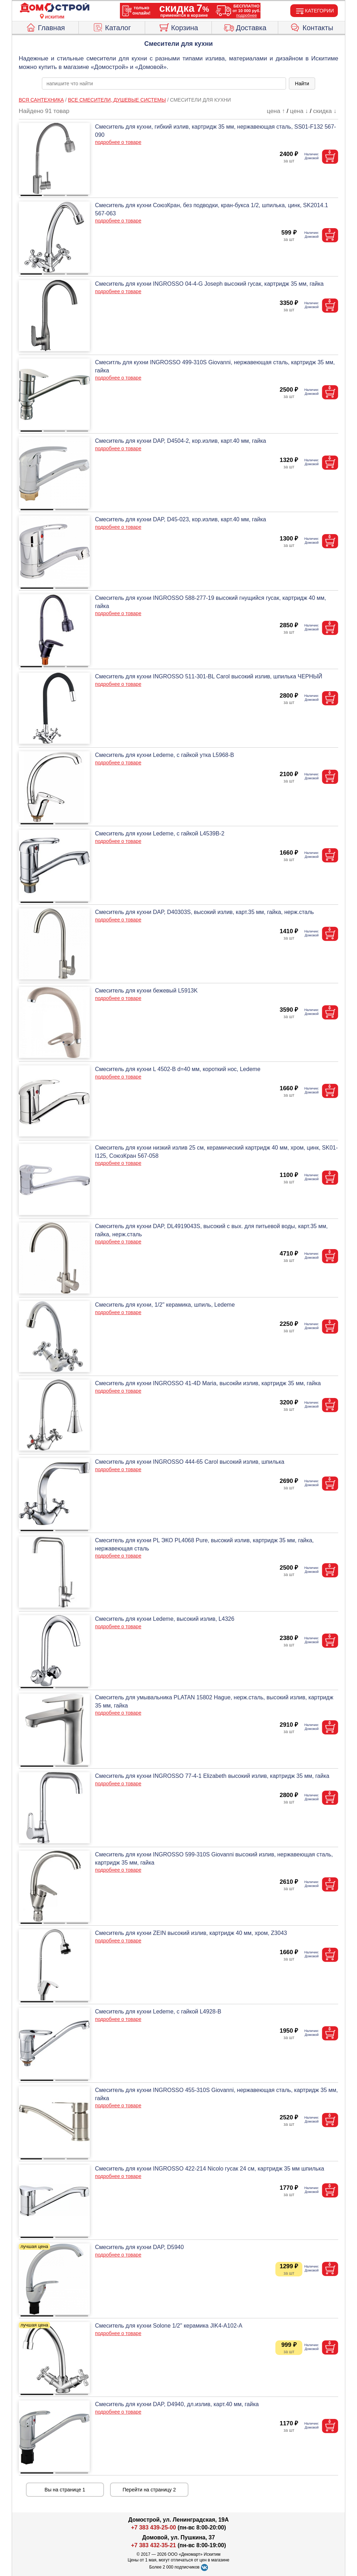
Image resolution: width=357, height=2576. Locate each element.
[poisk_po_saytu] (164, 83)
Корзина (178, 26)
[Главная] (54, 8)
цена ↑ (276, 111)
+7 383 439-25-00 (153, 2527)
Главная (45, 26)
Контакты (311, 26)
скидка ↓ (324, 111)
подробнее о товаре (118, 142)
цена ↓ (299, 111)
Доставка (245, 26)
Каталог (112, 26)
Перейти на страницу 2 (149, 2489)
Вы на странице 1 (65, 2489)
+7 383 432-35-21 (153, 2545)
